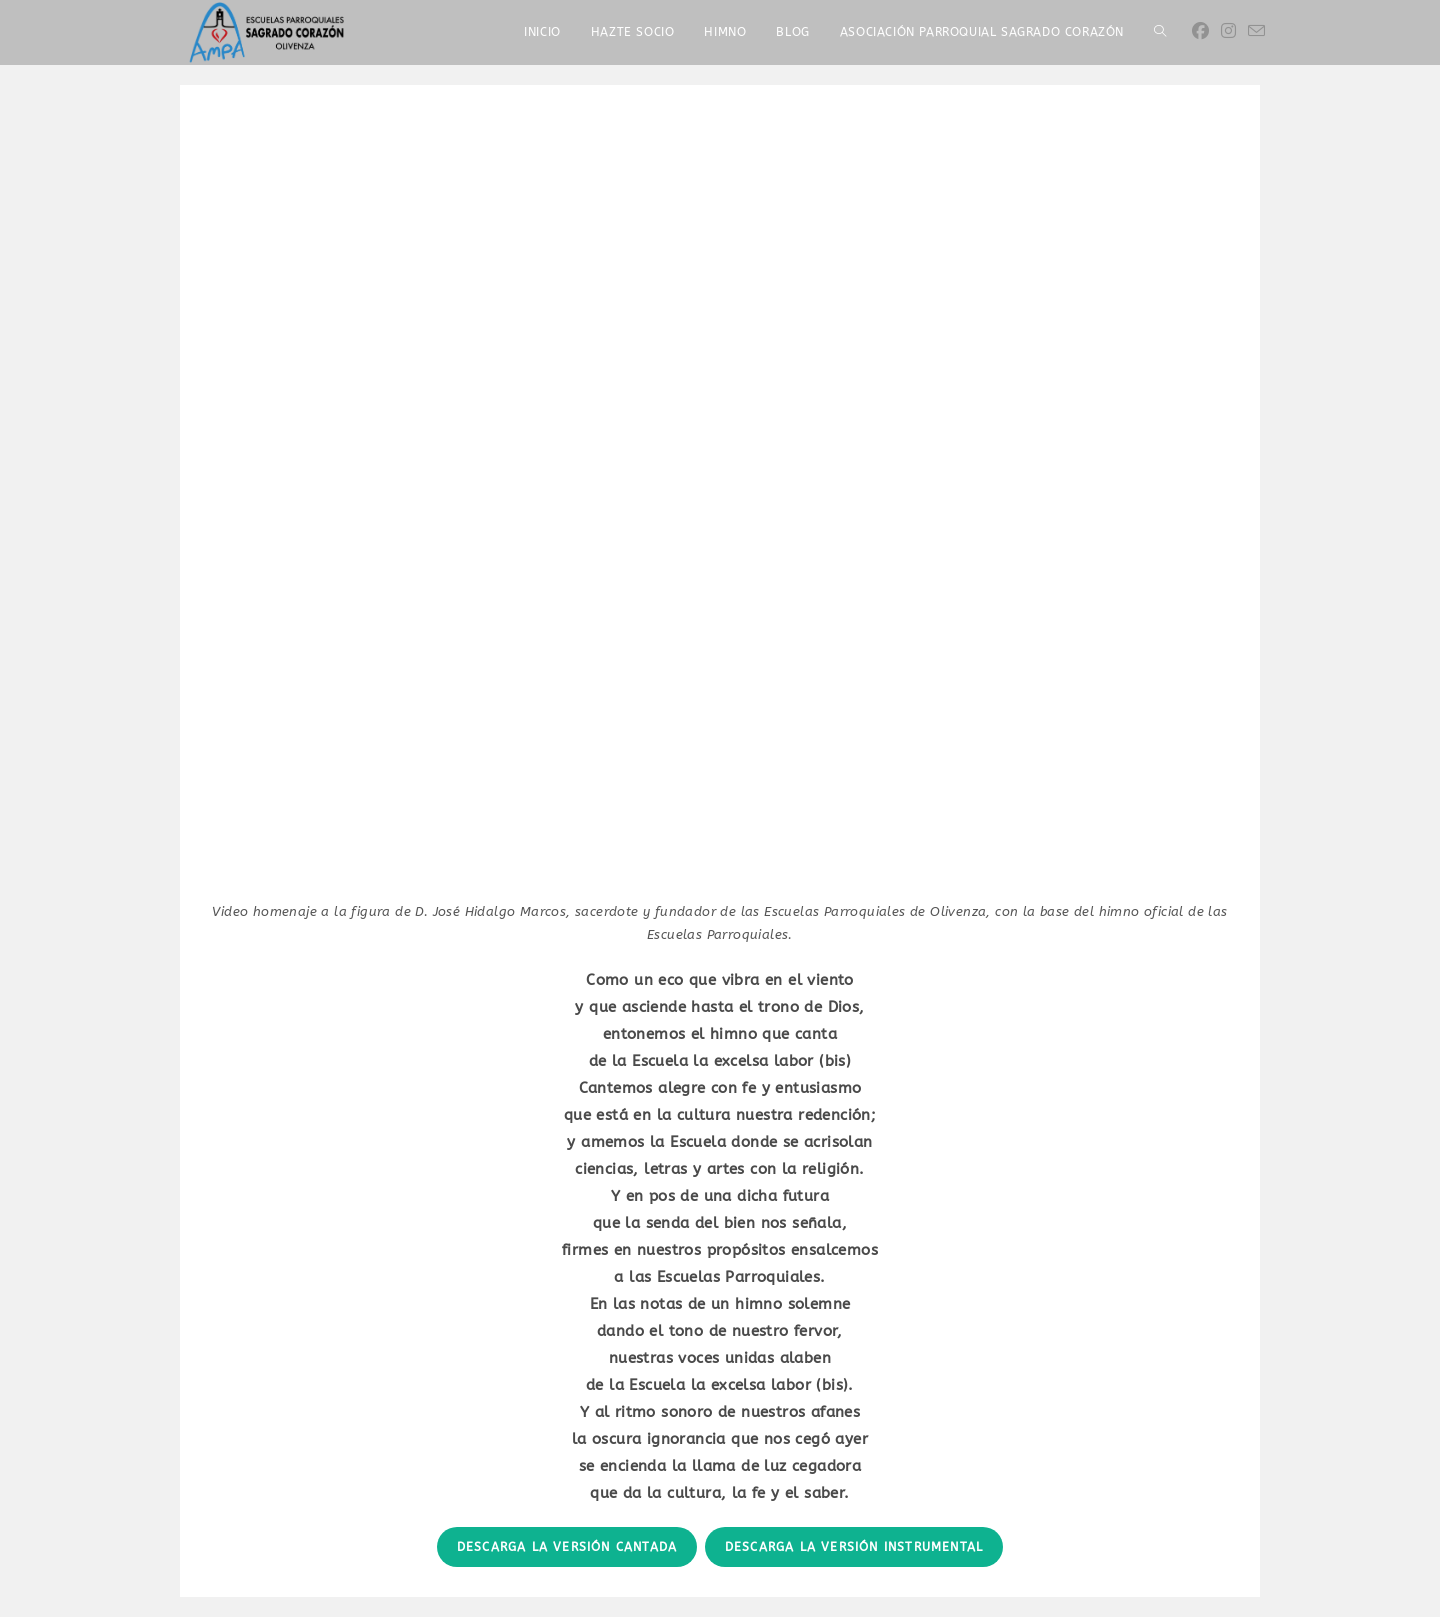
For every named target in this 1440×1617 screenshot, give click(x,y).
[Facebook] (1200, 31)
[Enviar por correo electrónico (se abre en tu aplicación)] (1256, 31)
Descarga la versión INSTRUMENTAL (854, 1547)
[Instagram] (1228, 31)
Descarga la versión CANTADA (567, 1547)
